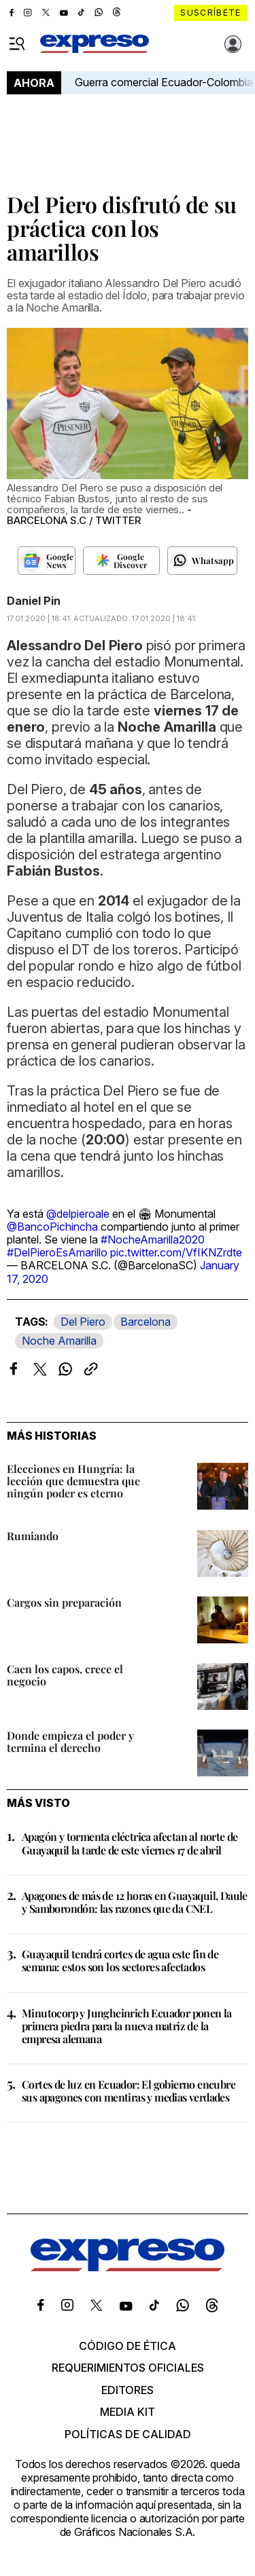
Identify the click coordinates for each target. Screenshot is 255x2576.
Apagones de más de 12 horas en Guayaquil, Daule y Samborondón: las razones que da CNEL (135, 1902)
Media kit (127, 2412)
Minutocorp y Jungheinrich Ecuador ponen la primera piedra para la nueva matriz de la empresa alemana (127, 2026)
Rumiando (32, 1536)
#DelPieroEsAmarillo (57, 1252)
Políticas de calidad (128, 2434)
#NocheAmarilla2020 (153, 1239)
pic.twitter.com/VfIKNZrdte (176, 1252)
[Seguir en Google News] (46, 560)
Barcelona (145, 1321)
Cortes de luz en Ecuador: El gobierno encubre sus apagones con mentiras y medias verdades (128, 2090)
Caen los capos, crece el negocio (65, 1675)
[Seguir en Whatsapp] (202, 560)
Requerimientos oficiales (128, 2368)
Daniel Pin (34, 600)
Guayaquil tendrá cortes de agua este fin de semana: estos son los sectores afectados (120, 1960)
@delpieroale (77, 1213)
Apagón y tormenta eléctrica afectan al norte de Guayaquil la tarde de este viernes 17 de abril (130, 1842)
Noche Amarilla (59, 1340)
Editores (127, 2390)
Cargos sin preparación (64, 1602)
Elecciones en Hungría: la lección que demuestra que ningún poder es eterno (73, 1480)
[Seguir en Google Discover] (121, 560)
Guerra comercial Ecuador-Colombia (164, 82)
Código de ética (127, 2346)
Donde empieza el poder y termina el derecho (70, 1741)
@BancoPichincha (52, 1226)
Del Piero (83, 1321)
